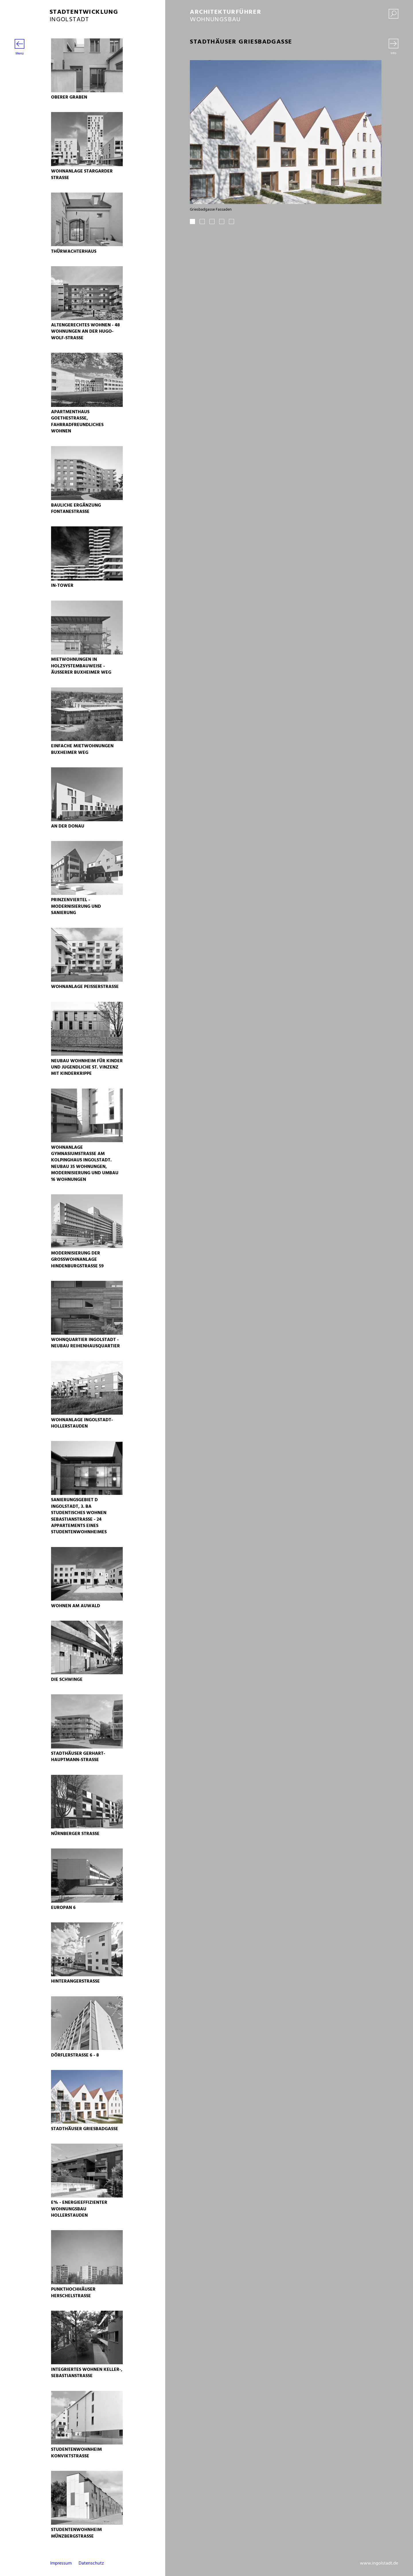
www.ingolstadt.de (379, 2563)
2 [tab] (202, 221)
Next (371, 142)
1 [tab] (192, 221)
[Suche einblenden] (393, 15)
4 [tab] (221, 221)
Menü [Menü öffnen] (19, 47)
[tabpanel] (285, 136)
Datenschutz (91, 2563)
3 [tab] (212, 221)
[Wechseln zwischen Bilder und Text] (393, 47)
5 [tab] (231, 221)
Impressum (61, 2563)
